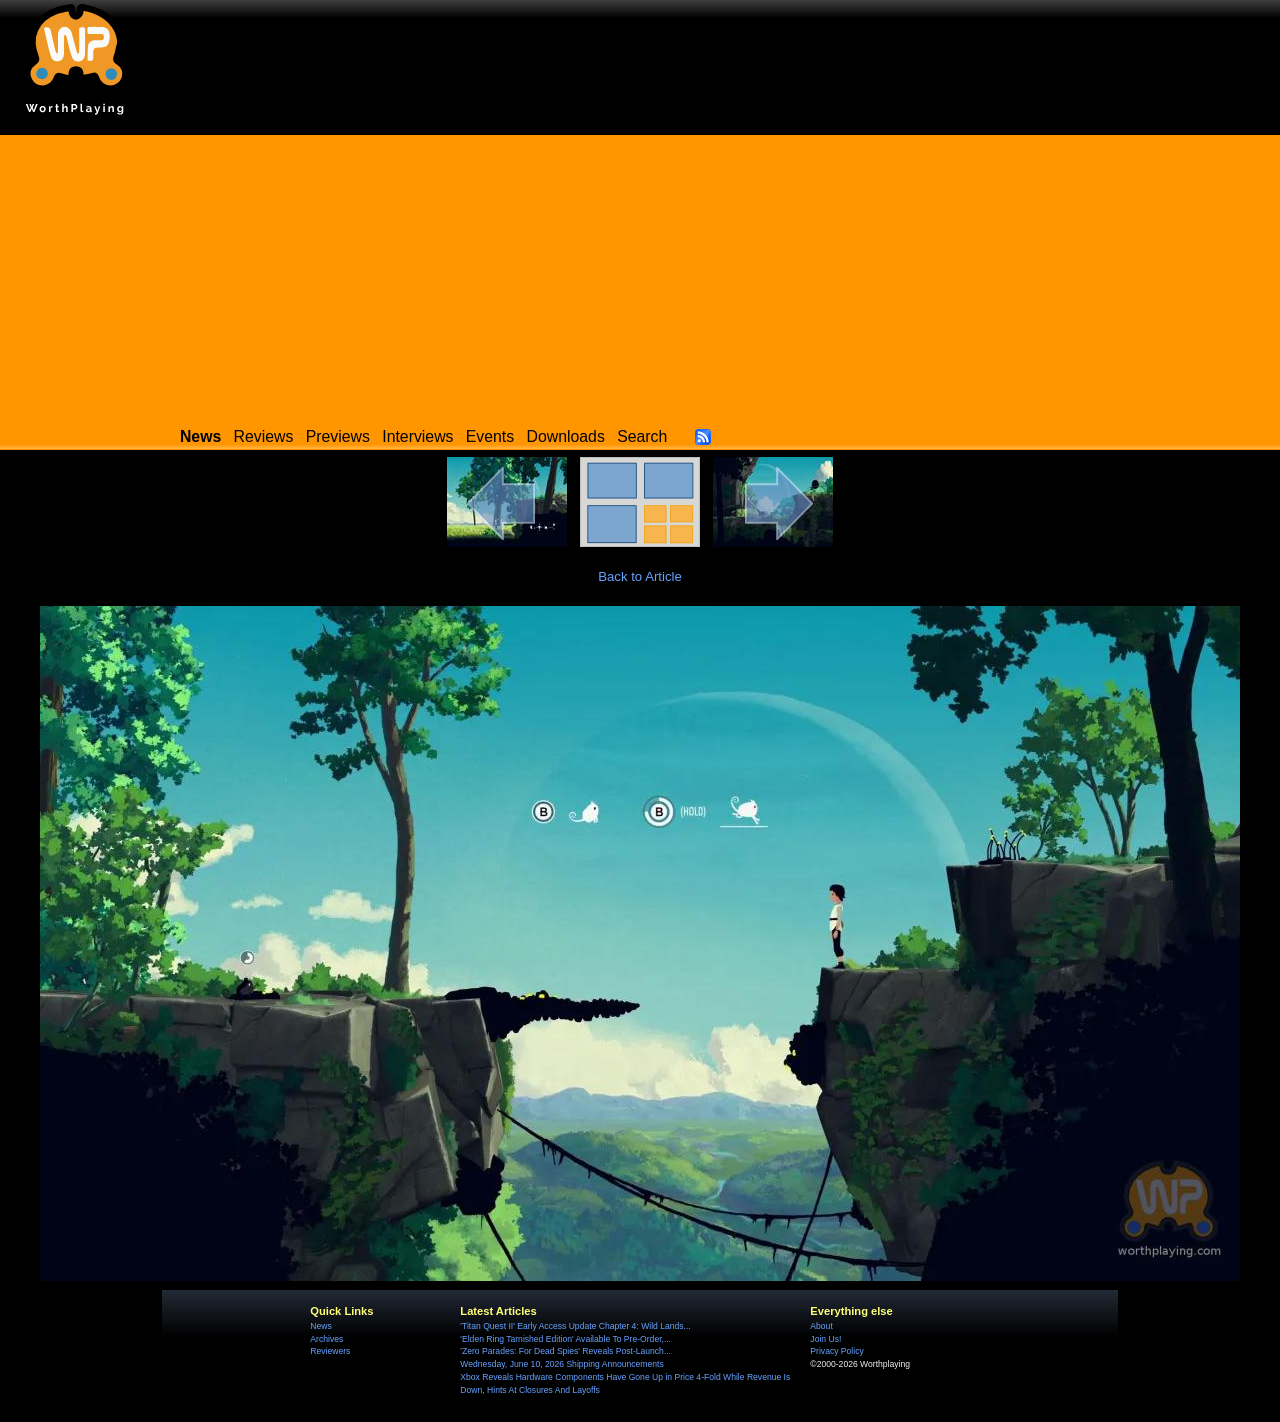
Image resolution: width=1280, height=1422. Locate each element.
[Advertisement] (640, 275)
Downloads (566, 436)
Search (642, 436)
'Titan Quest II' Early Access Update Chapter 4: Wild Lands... (575, 1326)
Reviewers (330, 1351)
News (320, 1326)
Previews (338, 436)
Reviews (264, 436)
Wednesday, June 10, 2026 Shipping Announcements (561, 1364)
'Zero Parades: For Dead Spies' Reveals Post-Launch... (565, 1351)
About (821, 1326)
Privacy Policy (836, 1351)
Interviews (417, 436)
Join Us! (825, 1339)
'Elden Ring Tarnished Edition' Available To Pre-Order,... (565, 1339)
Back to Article (640, 576)
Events (490, 436)
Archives (326, 1339)
